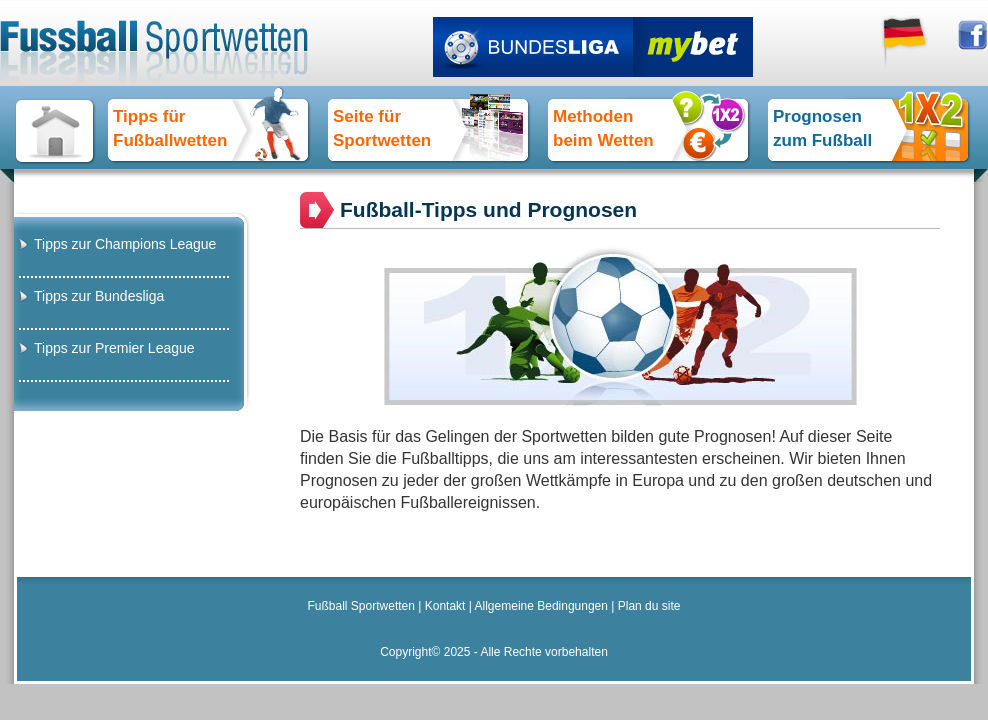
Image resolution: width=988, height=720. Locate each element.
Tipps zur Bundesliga (99, 296)
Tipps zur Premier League (114, 348)
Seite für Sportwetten (382, 128)
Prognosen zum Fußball (822, 128)
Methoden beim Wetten (603, 128)
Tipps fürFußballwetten (170, 128)
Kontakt (445, 606)
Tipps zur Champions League (125, 244)
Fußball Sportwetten (361, 606)
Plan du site (649, 606)
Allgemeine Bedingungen (541, 606)
